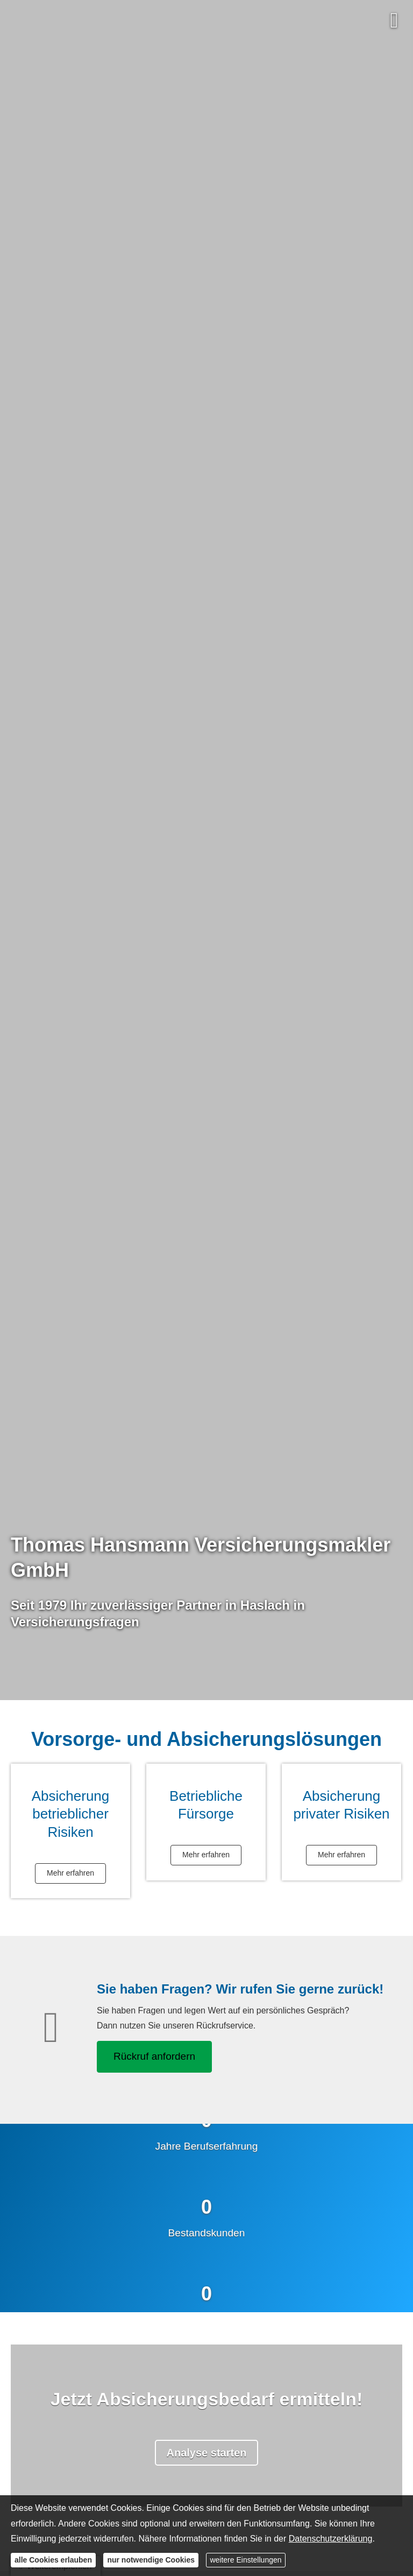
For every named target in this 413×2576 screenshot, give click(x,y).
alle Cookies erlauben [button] (53, 2560)
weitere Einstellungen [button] (245, 2560)
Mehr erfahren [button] (70, 1873)
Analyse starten (207, 2453)
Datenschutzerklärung (331, 2538)
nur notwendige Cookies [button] (151, 2560)
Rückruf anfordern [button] (154, 2056)
